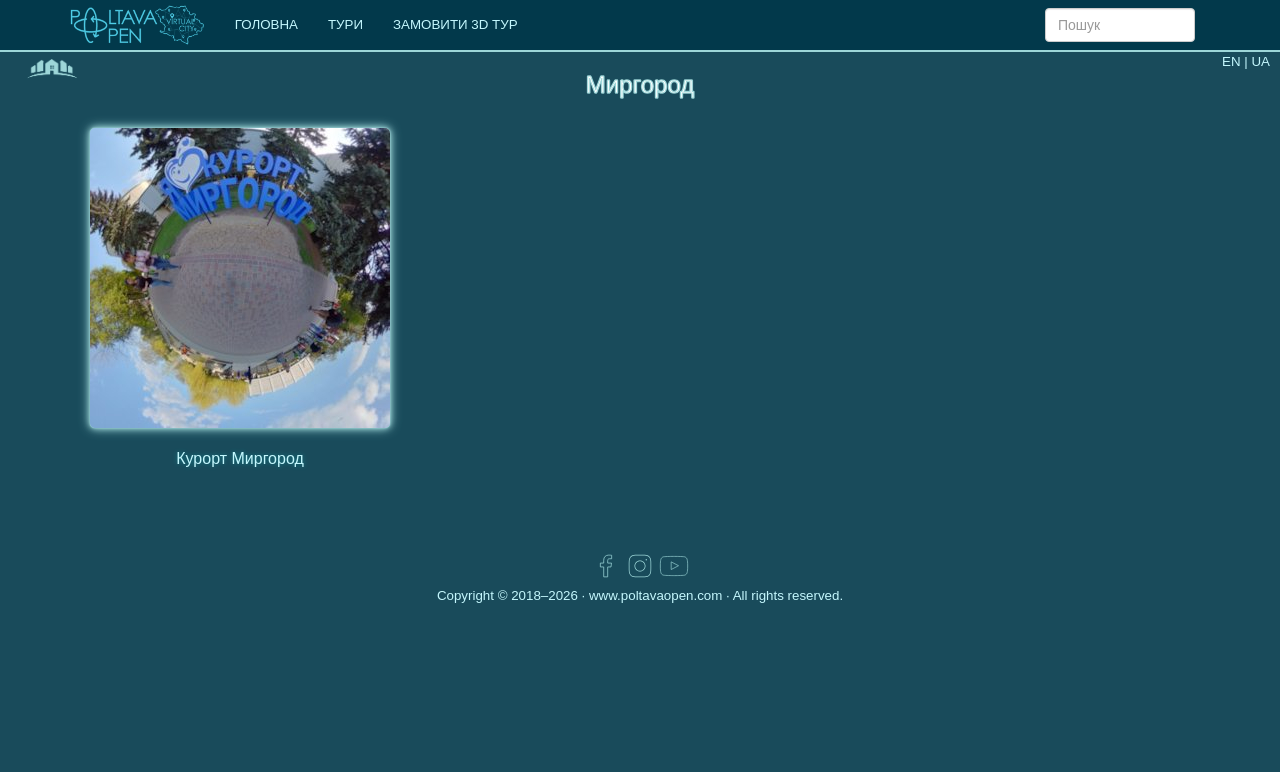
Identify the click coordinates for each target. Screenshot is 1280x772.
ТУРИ (345, 24)
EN (1231, 61)
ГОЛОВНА (266, 24)
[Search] (1120, 25)
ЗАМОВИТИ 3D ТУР (455, 24)
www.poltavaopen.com (655, 595)
